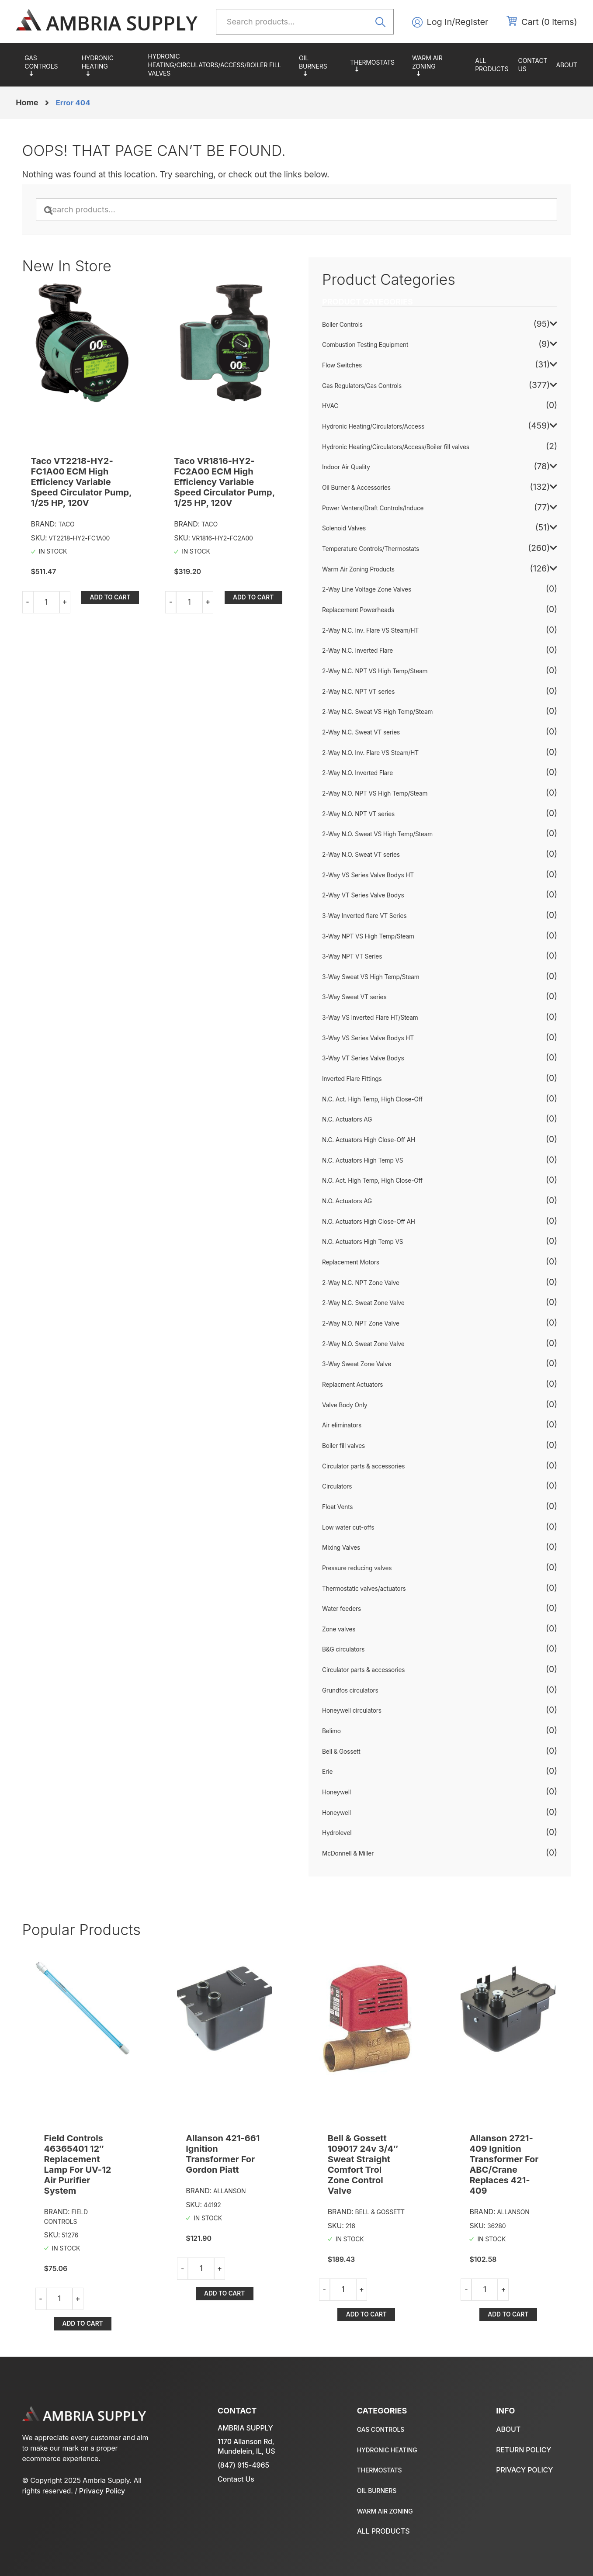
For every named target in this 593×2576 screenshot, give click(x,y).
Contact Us (236, 2479)
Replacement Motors (350, 1262)
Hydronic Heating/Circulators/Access (110, 65)
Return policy (523, 2449)
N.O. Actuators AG (347, 1201)
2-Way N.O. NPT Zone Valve (360, 1323)
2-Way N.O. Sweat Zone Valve (363, 1343)
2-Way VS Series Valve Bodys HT (368, 875)
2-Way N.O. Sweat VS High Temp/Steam (377, 834)
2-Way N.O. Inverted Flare (357, 772)
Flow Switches (342, 365)
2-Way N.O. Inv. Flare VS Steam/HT (370, 752)
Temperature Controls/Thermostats (376, 65)
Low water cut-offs (348, 1527)
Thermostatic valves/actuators (364, 1588)
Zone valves (338, 1629)
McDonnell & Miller (348, 1853)
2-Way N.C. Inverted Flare (357, 650)
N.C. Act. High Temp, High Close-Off (372, 1099)
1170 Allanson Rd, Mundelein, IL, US (246, 2446)
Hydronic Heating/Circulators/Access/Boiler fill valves (214, 64)
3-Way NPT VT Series (352, 956)
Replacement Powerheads (358, 609)
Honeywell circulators (351, 1710)
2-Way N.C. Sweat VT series (361, 732)
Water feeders (341, 1608)
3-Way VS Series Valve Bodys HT (368, 1038)
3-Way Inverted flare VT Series (364, 915)
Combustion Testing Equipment (365, 344)
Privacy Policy (102, 2490)
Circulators (337, 1486)
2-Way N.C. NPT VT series (358, 691)
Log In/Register (458, 22)
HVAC (330, 405)
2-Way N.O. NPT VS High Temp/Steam (374, 793)
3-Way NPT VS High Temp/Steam (368, 936)
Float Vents (337, 1506)
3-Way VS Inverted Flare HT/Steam (370, 1017)
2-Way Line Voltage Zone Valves (366, 589)
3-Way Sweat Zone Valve (356, 1364)
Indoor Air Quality (346, 467)
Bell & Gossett (341, 1751)
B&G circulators (343, 1649)
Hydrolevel (336, 1832)
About (566, 65)
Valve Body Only (344, 1405)
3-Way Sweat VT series (354, 997)
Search (383, 21)
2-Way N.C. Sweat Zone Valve (363, 1302)
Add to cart (110, 597)
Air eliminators (341, 1425)
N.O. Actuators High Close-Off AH (368, 1221)
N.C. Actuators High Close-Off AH (368, 1139)
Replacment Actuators (352, 1384)
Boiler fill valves (343, 1445)
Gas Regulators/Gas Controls (48, 65)
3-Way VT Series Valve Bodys (363, 1058)
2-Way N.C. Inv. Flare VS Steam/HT (370, 630)
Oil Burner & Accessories (320, 65)
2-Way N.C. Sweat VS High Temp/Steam (377, 711)
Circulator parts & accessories (363, 1466)
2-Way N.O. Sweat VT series (361, 854)
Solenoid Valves (344, 528)
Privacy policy (524, 2469)
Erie (327, 1771)
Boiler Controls (342, 324)
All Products (491, 65)
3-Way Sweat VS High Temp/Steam (371, 976)
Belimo (331, 1731)
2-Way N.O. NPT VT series (358, 813)
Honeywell (336, 1792)
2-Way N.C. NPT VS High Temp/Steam (374, 671)
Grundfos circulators (350, 1690)
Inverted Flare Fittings (351, 1078)
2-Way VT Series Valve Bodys (363, 895)
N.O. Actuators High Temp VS (362, 1241)
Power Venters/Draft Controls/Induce (372, 508)
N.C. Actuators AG (347, 1119)
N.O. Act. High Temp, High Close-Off (372, 1180)
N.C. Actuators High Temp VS (362, 1160)
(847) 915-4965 (243, 2465)
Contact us (533, 65)
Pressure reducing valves (357, 1568)
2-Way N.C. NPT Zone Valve (360, 1282)
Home (27, 102)
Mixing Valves (341, 1547)
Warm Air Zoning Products (439, 65)
